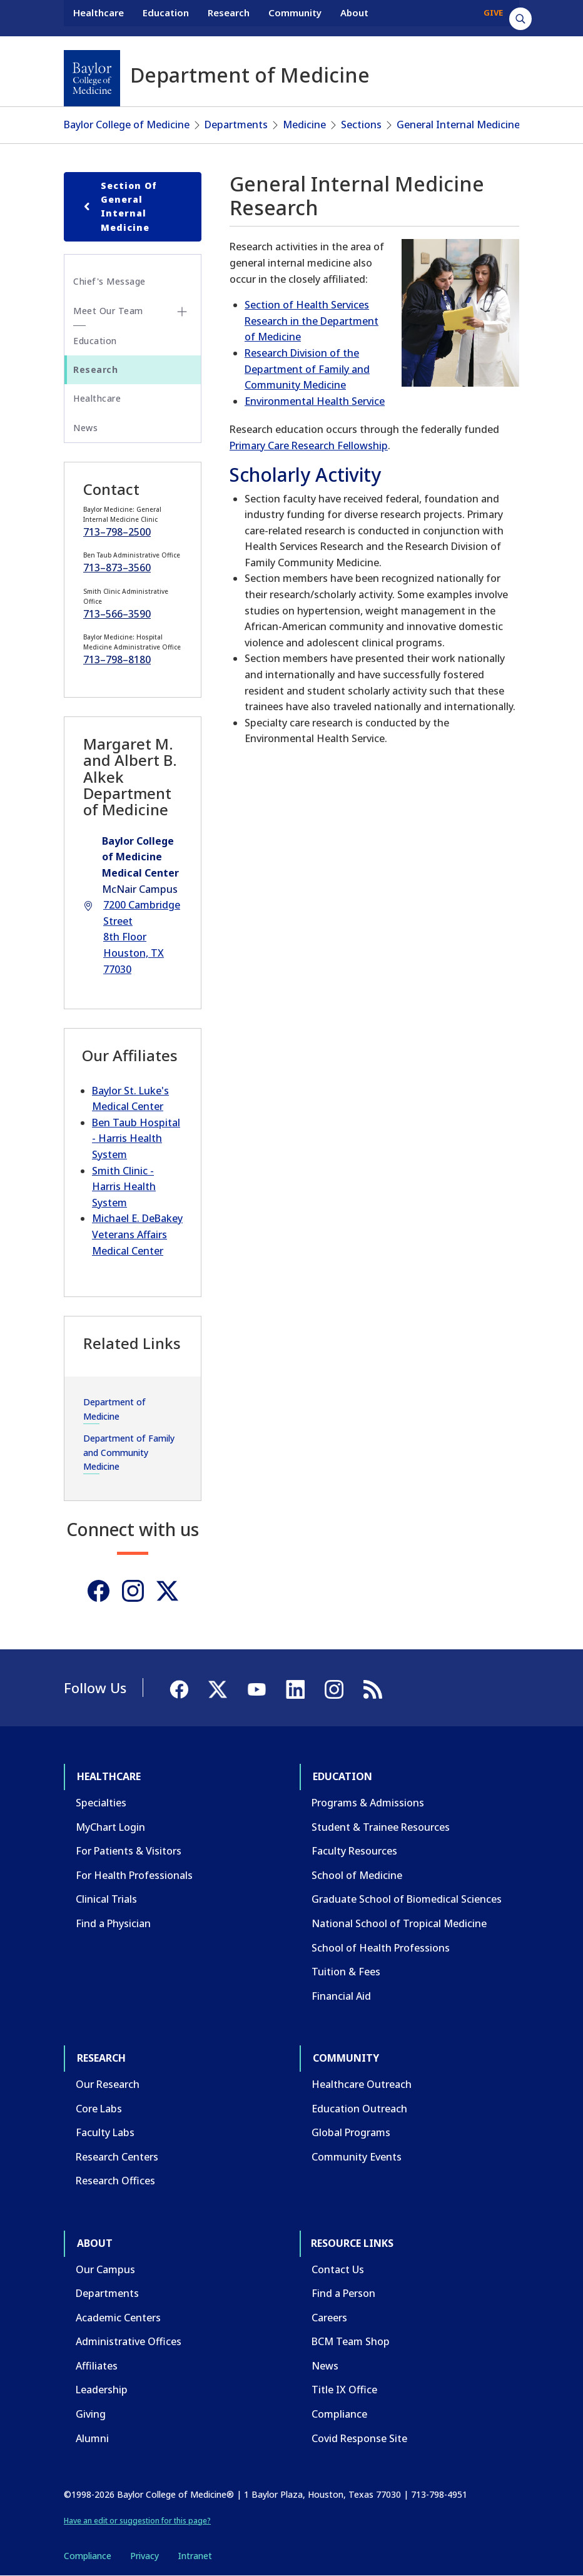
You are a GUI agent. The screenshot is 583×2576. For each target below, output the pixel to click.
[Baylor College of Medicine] (92, 78)
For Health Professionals (134, 1875)
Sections (361, 124)
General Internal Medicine (458, 124)
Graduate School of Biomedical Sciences (407, 1899)
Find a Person (343, 2293)
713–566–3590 (117, 614)
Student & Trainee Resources (381, 1827)
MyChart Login (110, 1827)
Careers (329, 2317)
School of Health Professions (381, 1948)
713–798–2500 (117, 532)
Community (295, 17)
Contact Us (338, 2269)
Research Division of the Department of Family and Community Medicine (307, 369)
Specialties (101, 1803)
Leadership (102, 2389)
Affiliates (97, 2366)
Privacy (144, 2556)
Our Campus (105, 2269)
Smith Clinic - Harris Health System (124, 1186)
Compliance (339, 2414)
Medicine (304, 124)
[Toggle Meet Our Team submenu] (182, 312)
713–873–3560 (117, 567)
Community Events (357, 2157)
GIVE (493, 17)
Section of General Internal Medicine (118, 206)
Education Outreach (359, 2108)
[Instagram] (133, 1591)
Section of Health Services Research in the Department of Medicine (311, 321)
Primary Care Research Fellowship (309, 445)
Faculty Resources (354, 1851)
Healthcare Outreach (362, 2084)
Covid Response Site (359, 2438)
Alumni (92, 2438)
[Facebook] (98, 1591)
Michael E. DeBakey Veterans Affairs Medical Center (137, 1234)
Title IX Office (344, 2389)
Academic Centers (118, 2317)
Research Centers (117, 2157)
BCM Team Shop (351, 2341)
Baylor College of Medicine (127, 124)
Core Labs (99, 2108)
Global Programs (351, 2132)
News (85, 428)
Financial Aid (341, 1996)
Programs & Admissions (368, 1803)
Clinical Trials (106, 1899)
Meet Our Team (108, 311)
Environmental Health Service (315, 401)
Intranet (195, 2556)
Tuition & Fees (346, 1971)
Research (229, 17)
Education (166, 17)
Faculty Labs (105, 2132)
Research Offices (115, 2180)
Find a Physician (113, 1923)
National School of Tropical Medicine (399, 1923)
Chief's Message (109, 281)
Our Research (107, 2084)
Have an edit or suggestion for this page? (137, 2520)
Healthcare (98, 17)
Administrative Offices (128, 2341)
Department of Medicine (114, 1409)
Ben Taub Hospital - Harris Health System (136, 1138)
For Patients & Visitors (128, 1851)
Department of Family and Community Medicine (129, 1452)
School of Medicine (357, 1875)
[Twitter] (167, 1591)
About (354, 17)
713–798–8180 (117, 659)
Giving (91, 2414)
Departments (236, 124)
